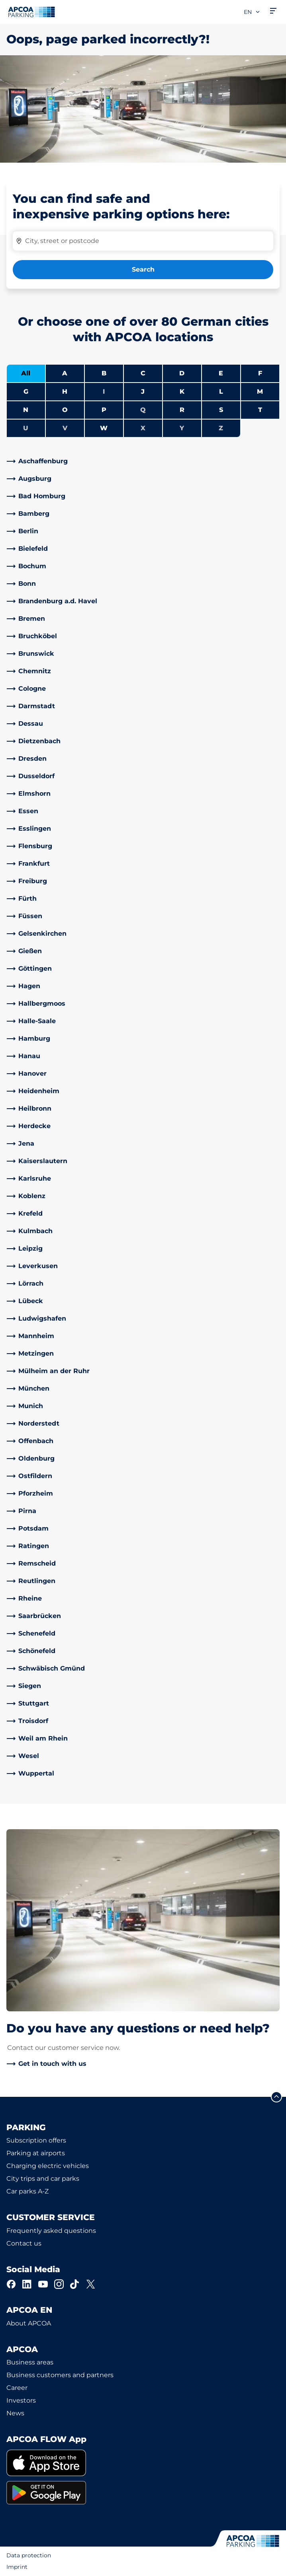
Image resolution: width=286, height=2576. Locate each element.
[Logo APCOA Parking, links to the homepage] (31, 12)
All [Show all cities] (25, 373)
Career (16, 2387)
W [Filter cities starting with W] (104, 428)
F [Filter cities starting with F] (260, 373)
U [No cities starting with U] (25, 428)
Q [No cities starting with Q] (143, 410)
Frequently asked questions (51, 2230)
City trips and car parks (42, 2178)
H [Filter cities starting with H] (64, 391)
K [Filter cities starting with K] (182, 391)
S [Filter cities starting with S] (221, 410)
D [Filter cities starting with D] (181, 373)
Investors (21, 2400)
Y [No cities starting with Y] (182, 428)
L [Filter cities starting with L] (221, 391)
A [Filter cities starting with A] (64, 373)
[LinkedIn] (27, 2284)
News (15, 2413)
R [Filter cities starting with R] (182, 410)
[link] (143, 461)
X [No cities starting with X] (143, 428)
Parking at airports (35, 2153)
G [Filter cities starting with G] (26, 391)
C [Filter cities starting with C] (143, 373)
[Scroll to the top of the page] (276, 2096)
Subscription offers (36, 2140)
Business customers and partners (60, 2375)
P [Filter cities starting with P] (104, 410)
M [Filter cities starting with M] (260, 391)
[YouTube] (43, 2284)
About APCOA (28, 2323)
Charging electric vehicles (47, 2166)
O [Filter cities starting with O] (65, 410)
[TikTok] (75, 2284)
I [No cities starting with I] (104, 391)
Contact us (23, 2243)
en (252, 12)
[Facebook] (11, 2284)
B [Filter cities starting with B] (104, 373)
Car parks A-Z (27, 2191)
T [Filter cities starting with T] (260, 410)
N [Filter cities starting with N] (25, 410)
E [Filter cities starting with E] (221, 373)
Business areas (29, 2362)
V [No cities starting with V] (65, 428)
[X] (91, 2284)
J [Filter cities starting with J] (143, 391)
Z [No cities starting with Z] (221, 428)
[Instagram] (59, 2284)
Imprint (16, 2566)
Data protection (28, 2555)
